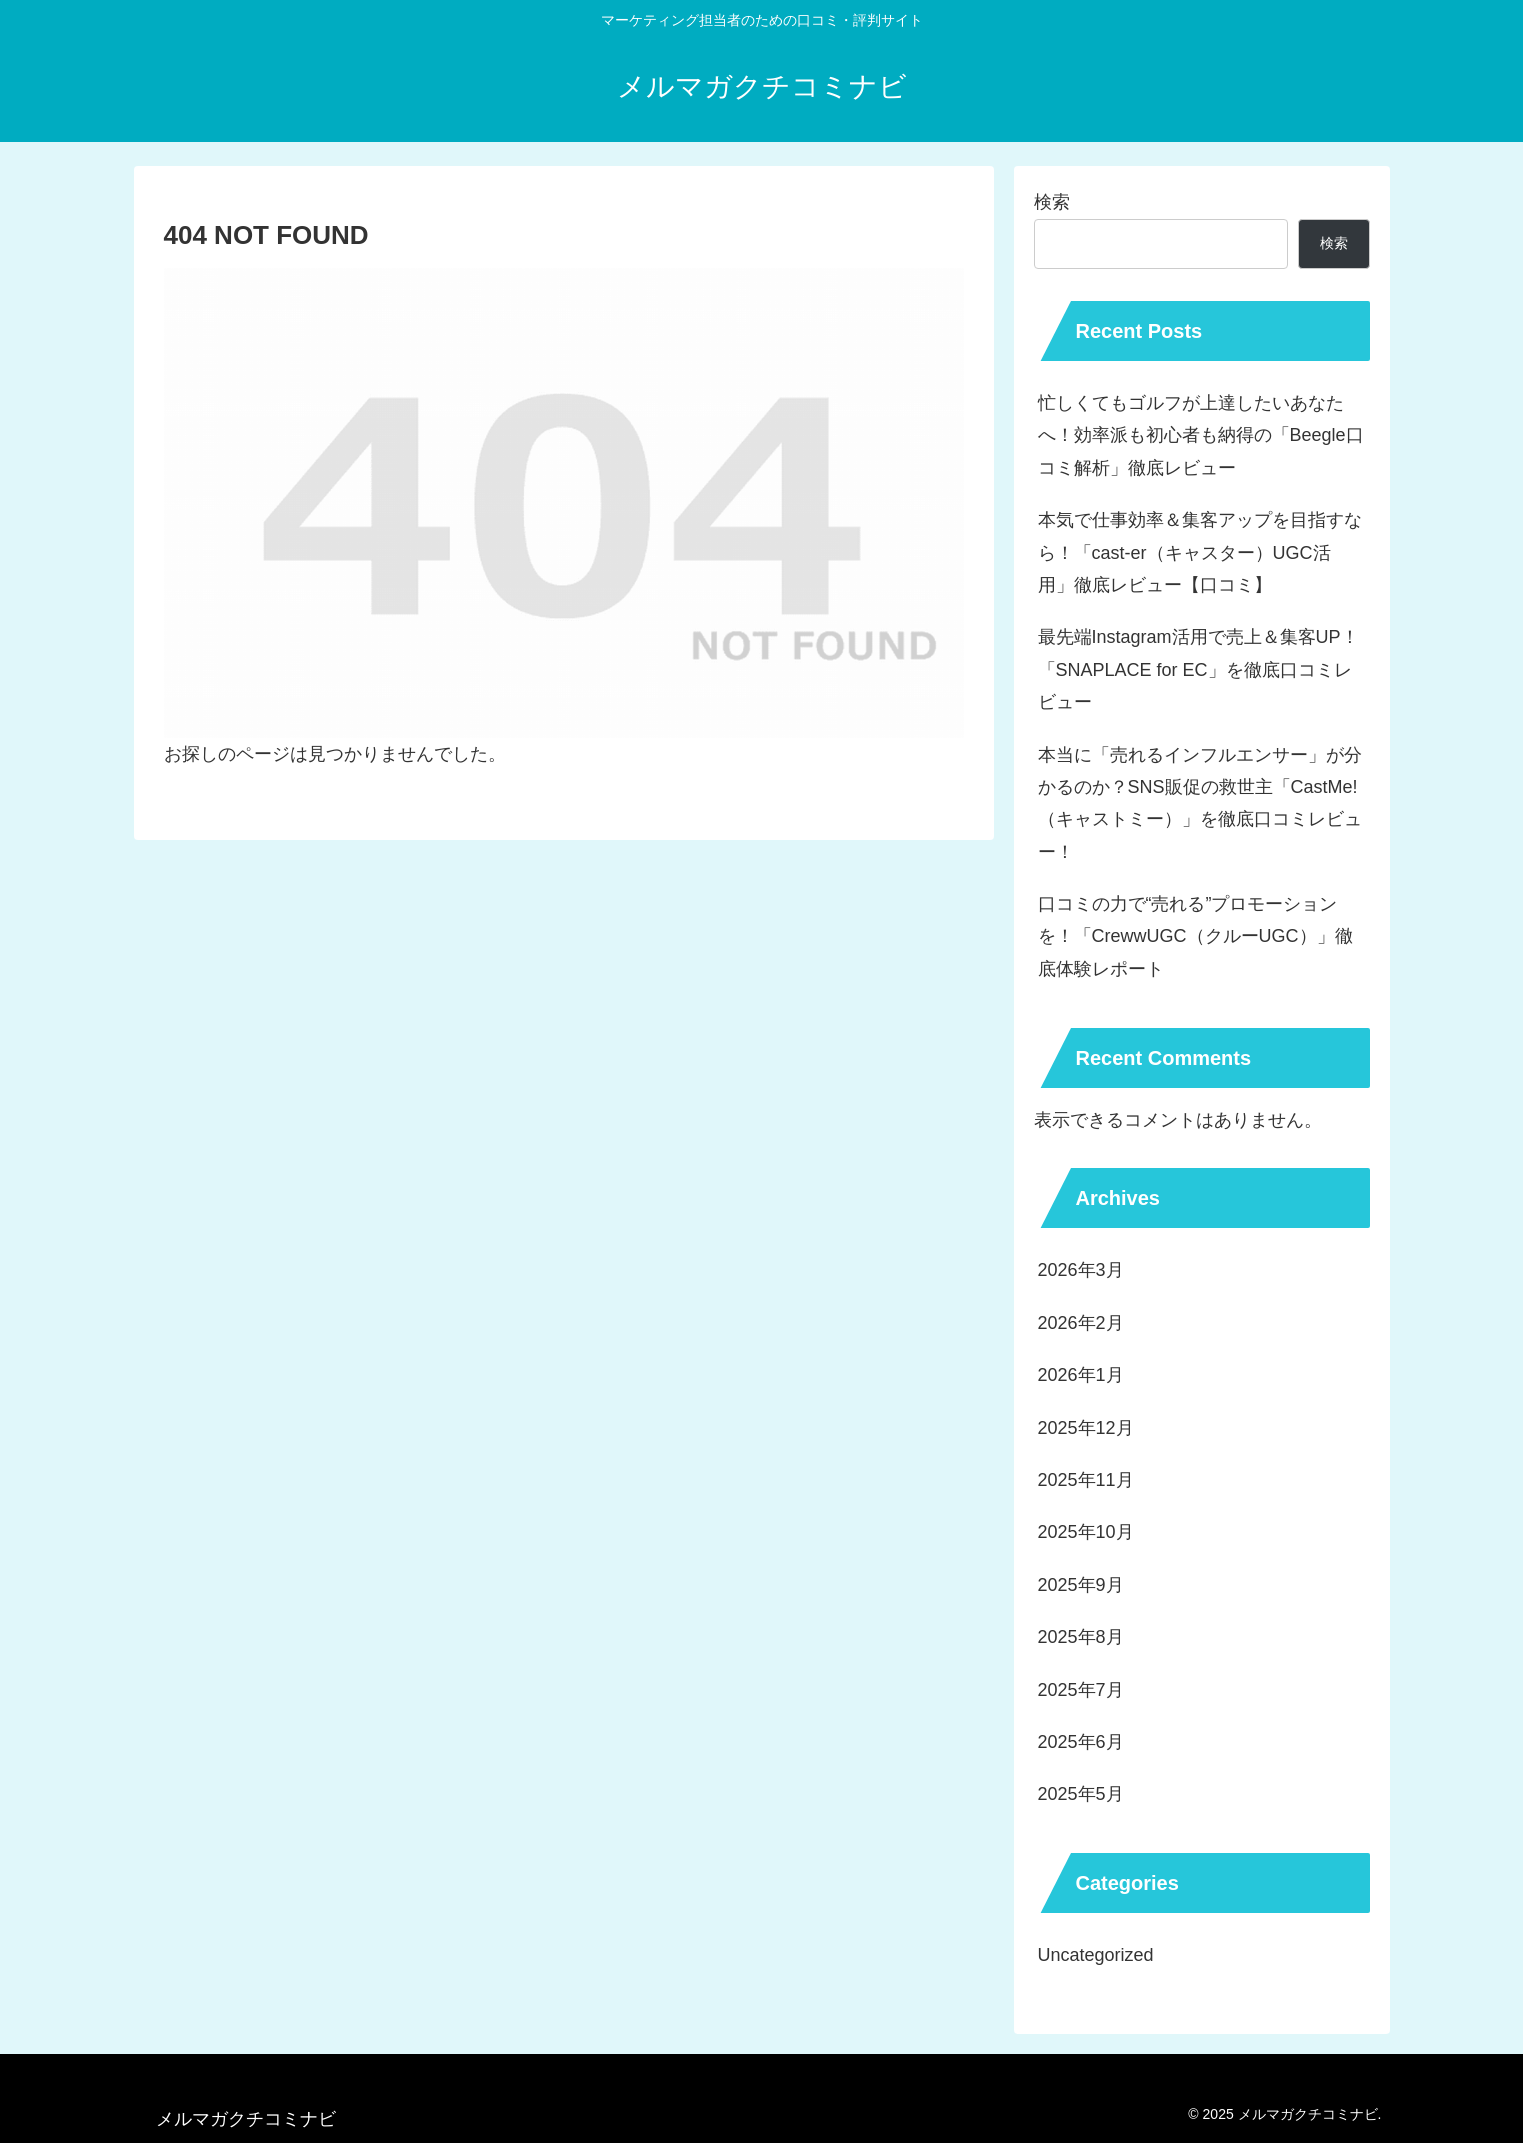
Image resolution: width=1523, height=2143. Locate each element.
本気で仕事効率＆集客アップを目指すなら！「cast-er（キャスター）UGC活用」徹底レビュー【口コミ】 (1200, 552)
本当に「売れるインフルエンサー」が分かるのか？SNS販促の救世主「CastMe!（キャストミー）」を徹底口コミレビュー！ (1200, 803)
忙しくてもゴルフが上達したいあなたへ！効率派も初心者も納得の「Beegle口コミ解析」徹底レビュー (1201, 435)
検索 (1052, 202)
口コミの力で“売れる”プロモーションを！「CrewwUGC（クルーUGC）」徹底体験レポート (1195, 936)
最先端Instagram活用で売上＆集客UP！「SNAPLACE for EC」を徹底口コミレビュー (1198, 669)
